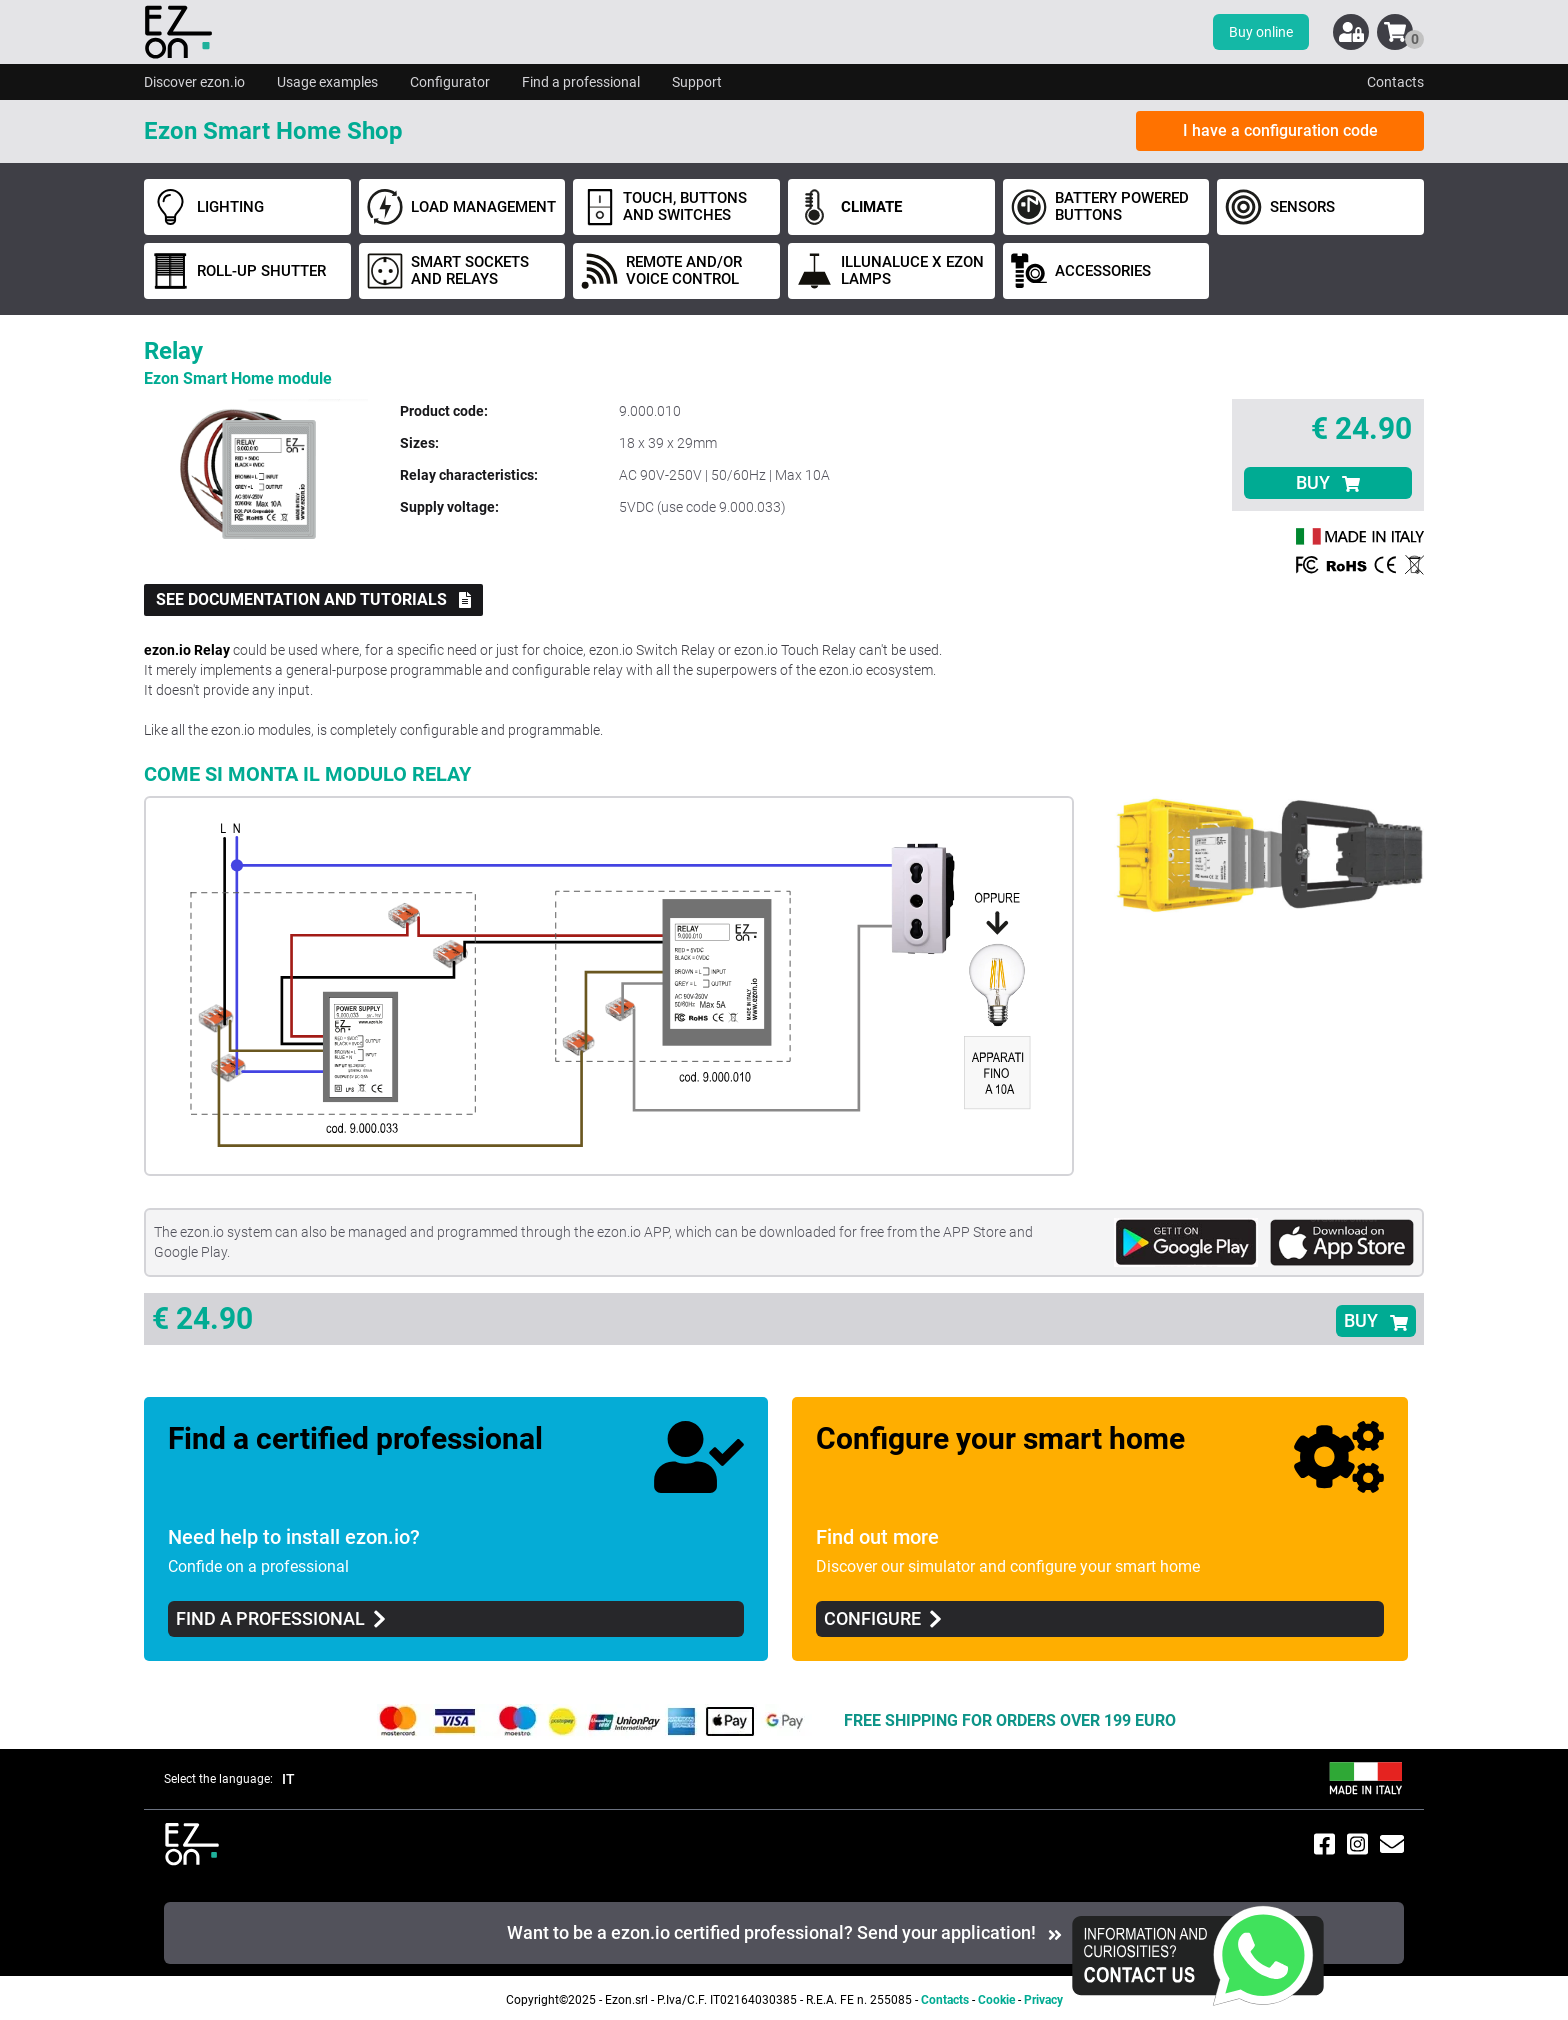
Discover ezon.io (194, 82)
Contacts (1395, 82)
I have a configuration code (1280, 130)
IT (288, 1779)
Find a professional (581, 82)
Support (697, 82)
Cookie (996, 2000)
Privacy (1043, 2000)
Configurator (450, 82)
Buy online (1261, 32)
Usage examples (327, 82)
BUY (1328, 482)
